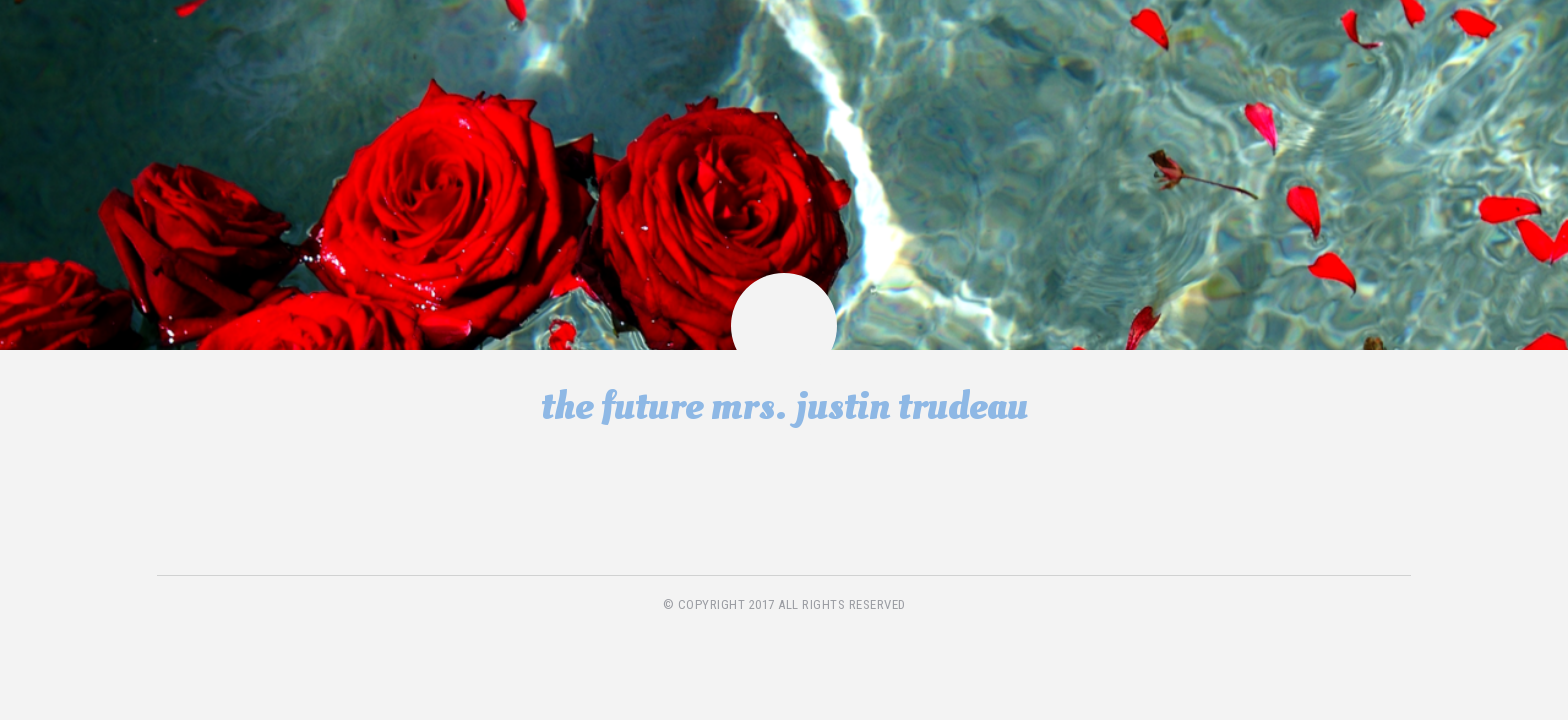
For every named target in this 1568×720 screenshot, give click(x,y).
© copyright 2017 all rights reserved (784, 604)
